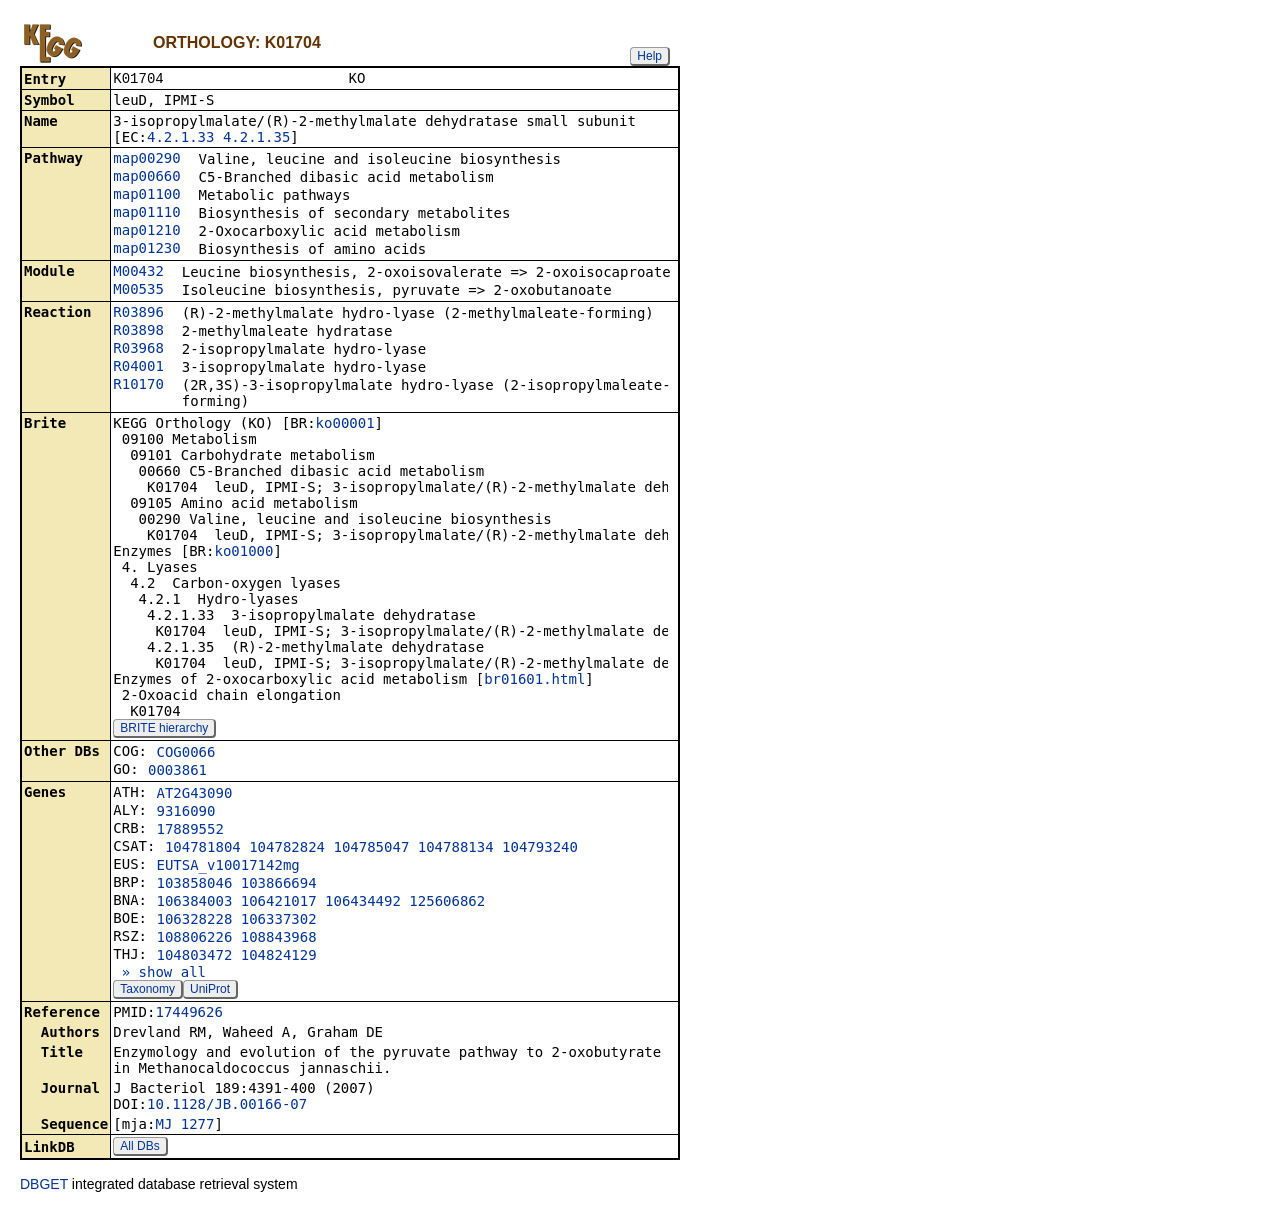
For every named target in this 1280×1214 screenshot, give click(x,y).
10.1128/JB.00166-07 (227, 1106)
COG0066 (185, 754)
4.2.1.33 (180, 139)
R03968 (138, 350)
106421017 (279, 903)
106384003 (194, 903)
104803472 (194, 957)
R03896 (138, 314)
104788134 (456, 849)
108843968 (279, 939)
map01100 (146, 196)
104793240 (540, 849)
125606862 (447, 903)
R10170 (138, 386)
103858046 (194, 885)
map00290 (146, 160)
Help (649, 56)
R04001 (138, 368)
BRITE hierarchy (164, 730)
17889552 (189, 831)
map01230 (146, 250)
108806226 (194, 939)
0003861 (177, 772)
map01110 (146, 214)
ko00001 (345, 425)
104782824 (287, 849)
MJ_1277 (184, 1126)
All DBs (139, 1148)
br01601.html (534, 681)
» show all (159, 974)
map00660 (146, 178)
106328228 (194, 921)
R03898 (138, 332)
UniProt (210, 991)
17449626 (188, 1014)
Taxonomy (147, 991)
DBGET (44, 1186)
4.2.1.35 (256, 139)
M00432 (138, 273)
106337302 (279, 921)
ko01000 (243, 553)
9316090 (185, 813)
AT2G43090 (194, 795)
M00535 (138, 291)
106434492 (363, 903)
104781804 (203, 849)
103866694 (279, 885)
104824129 (279, 957)
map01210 (146, 232)
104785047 (371, 849)
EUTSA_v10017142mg (227, 867)
